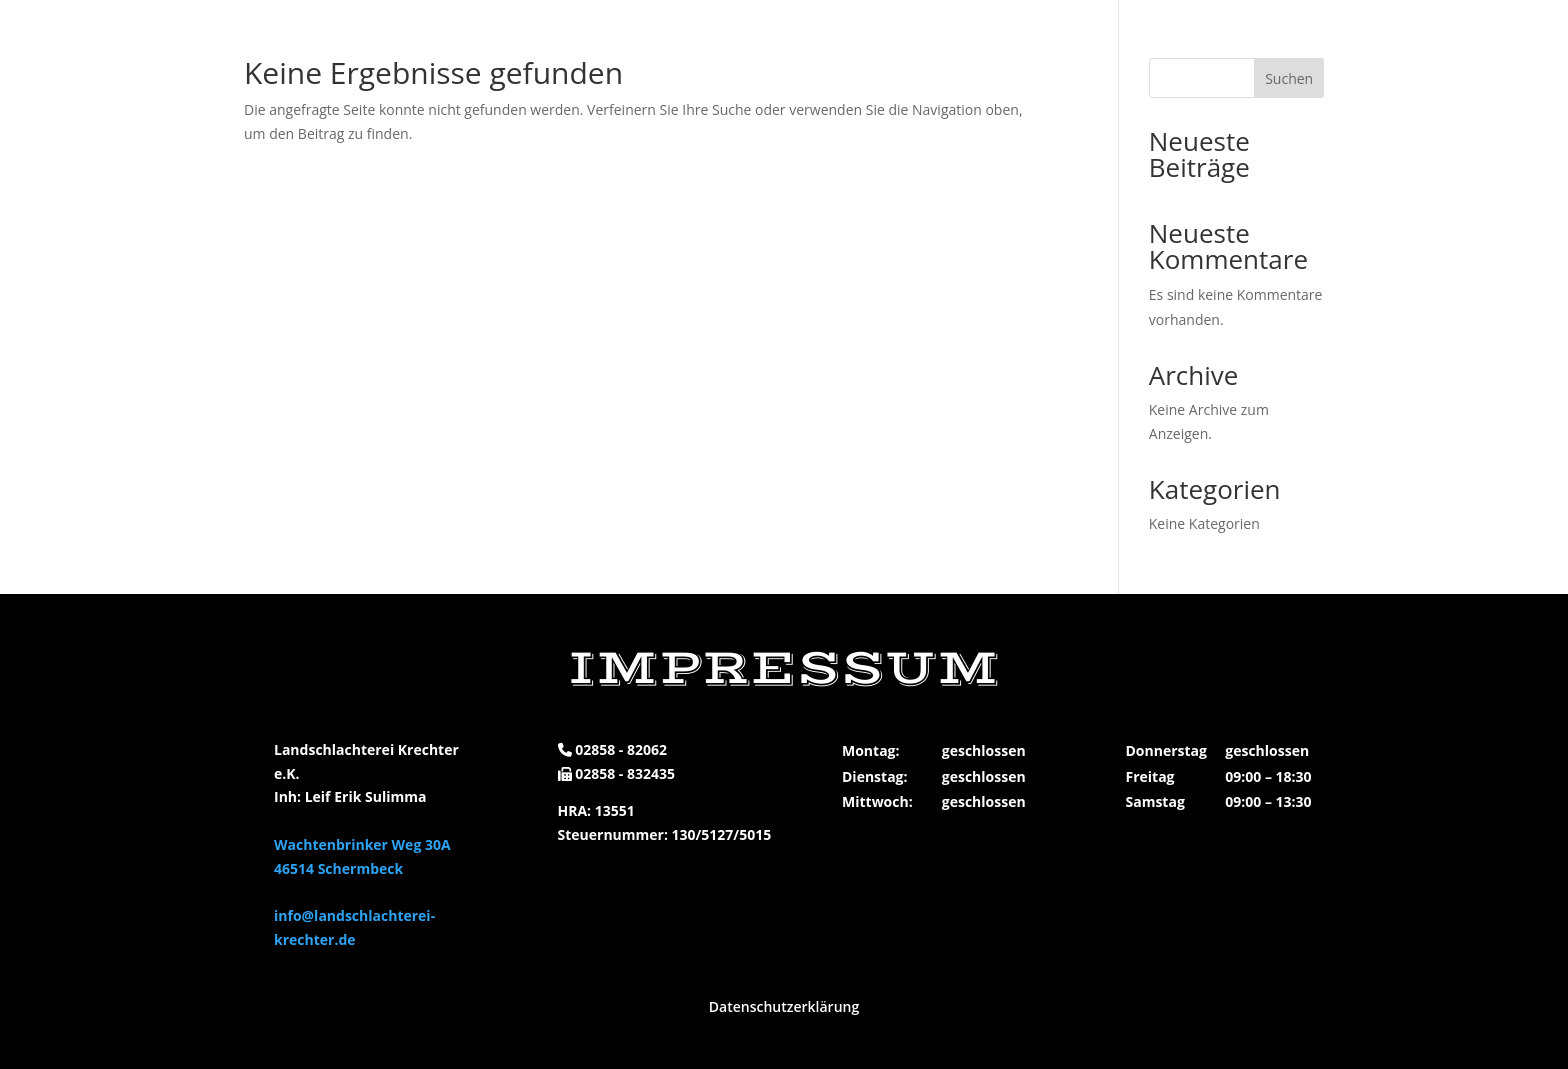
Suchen (1289, 78)
